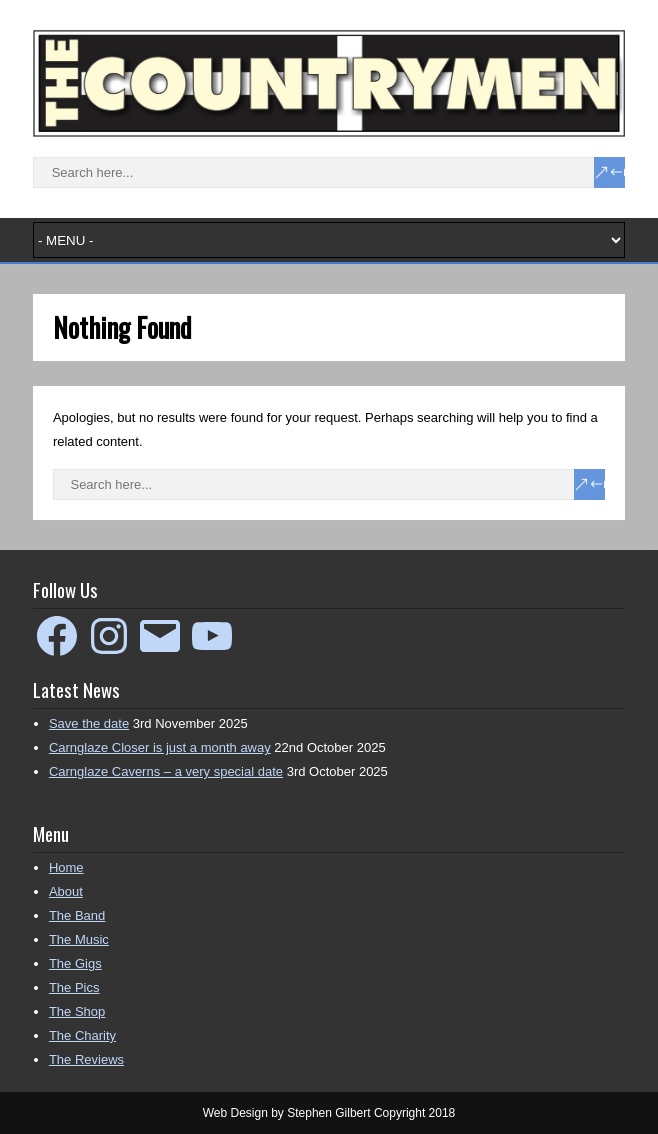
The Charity (82, 1035)
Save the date (89, 723)
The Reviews (86, 1059)
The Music (79, 939)
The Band (77, 915)
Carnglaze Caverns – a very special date (166, 771)
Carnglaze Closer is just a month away (160, 747)
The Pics (74, 987)
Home (66, 867)
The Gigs (75, 963)
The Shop (77, 1011)
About (66, 891)
